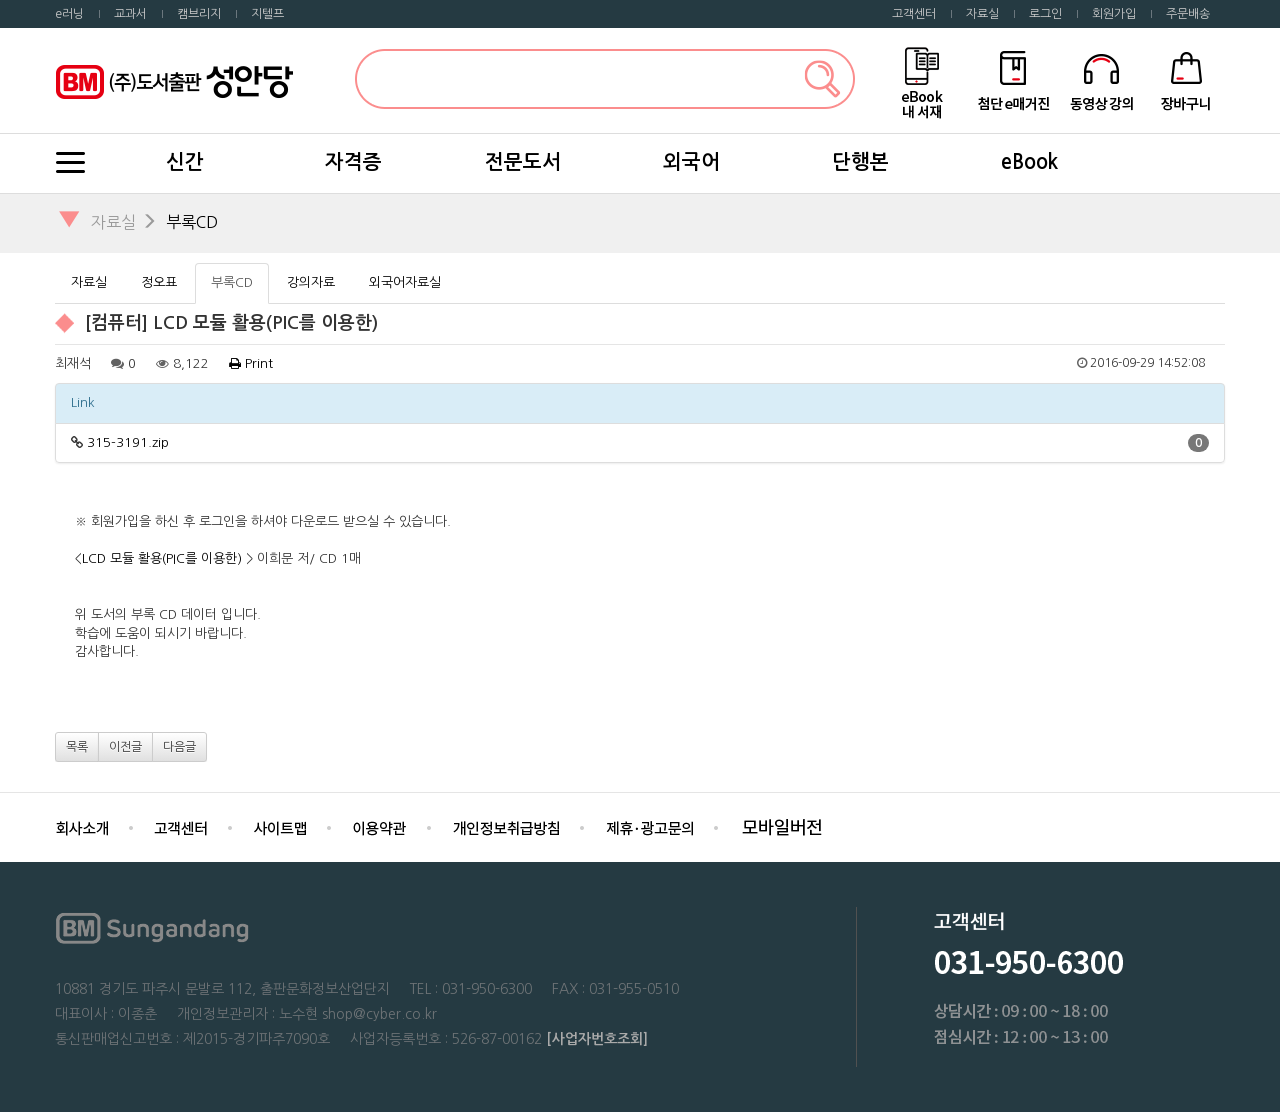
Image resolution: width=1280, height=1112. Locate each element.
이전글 (125, 747)
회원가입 (1114, 14)
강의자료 (311, 282)
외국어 (691, 162)
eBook (1029, 162)
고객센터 (914, 14)
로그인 (1045, 14)
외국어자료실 (405, 282)
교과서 (130, 14)
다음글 (179, 747)
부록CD (192, 222)
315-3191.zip (128, 442)
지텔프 (267, 14)
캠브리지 (199, 14)
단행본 (860, 162)
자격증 (353, 162)
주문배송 (1188, 14)
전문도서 (523, 162)
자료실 (982, 14)
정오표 (159, 282)
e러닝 (69, 14)
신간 (185, 162)
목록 (77, 747)
